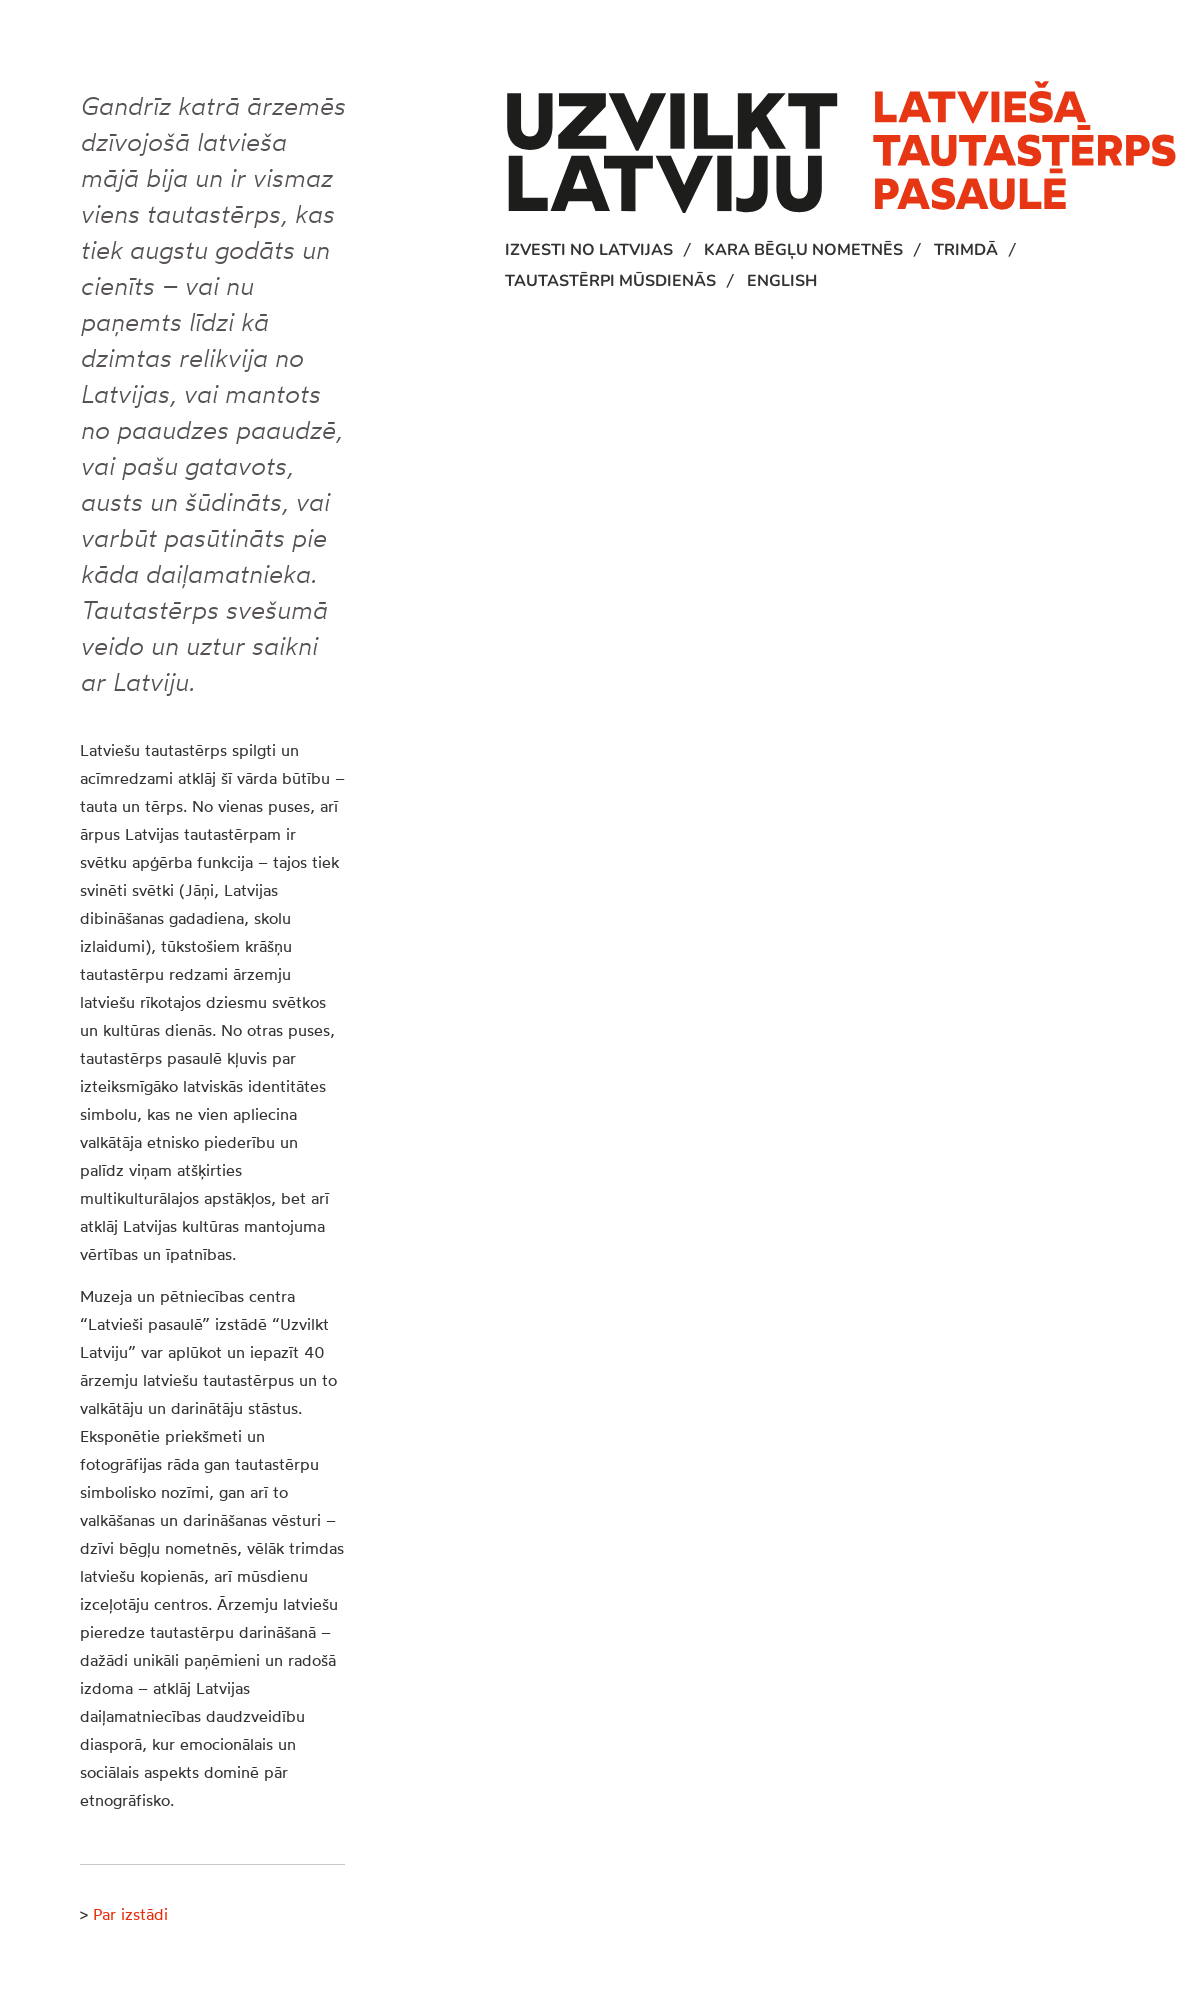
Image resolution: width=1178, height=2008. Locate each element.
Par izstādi (130, 1914)
